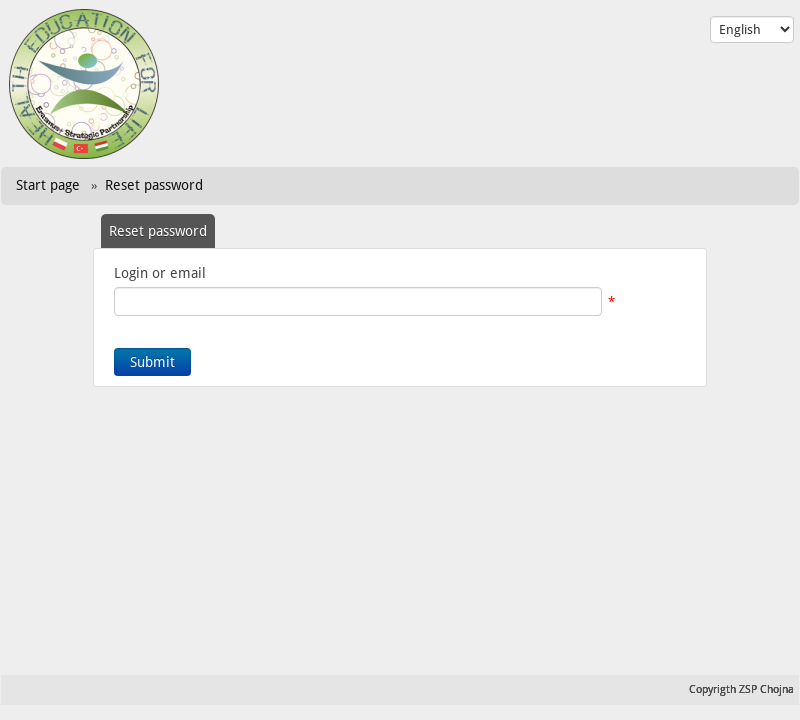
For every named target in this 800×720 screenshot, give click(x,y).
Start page (48, 185)
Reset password (154, 185)
